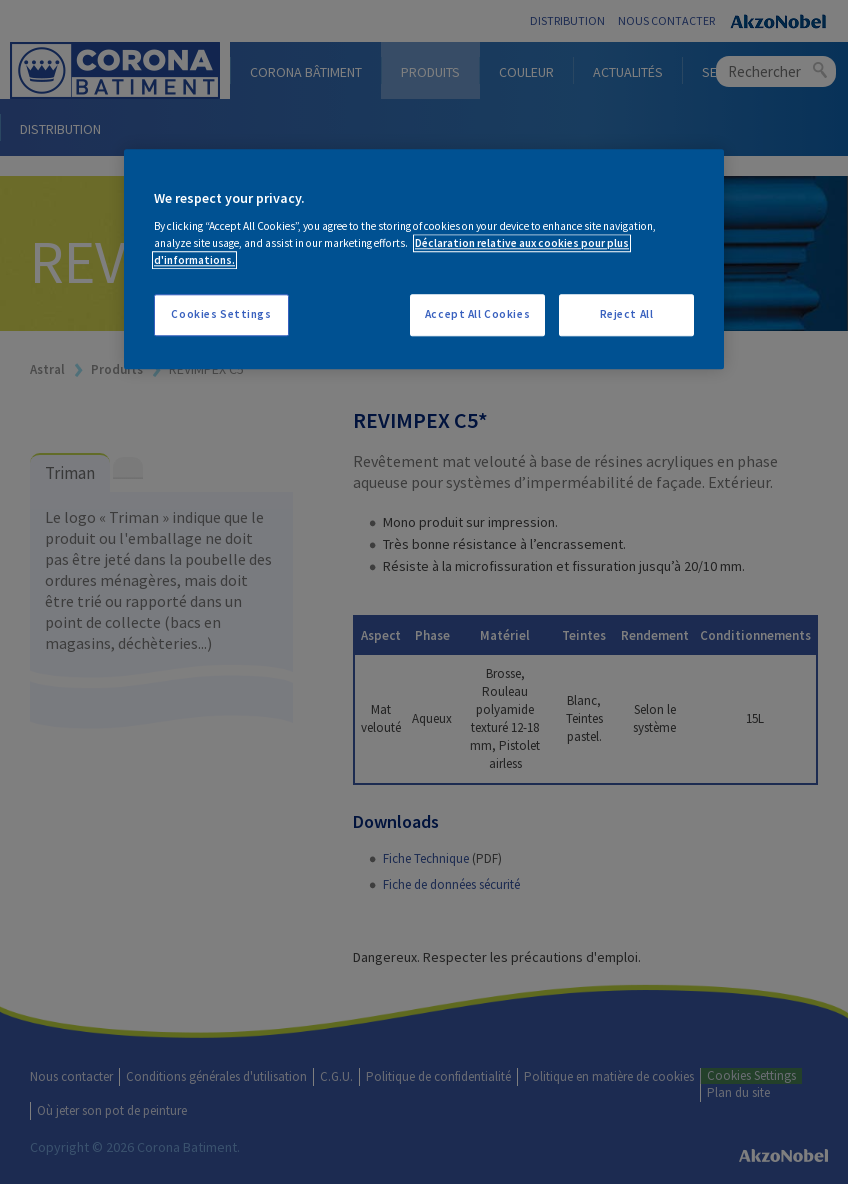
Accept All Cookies (477, 315)
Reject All (627, 315)
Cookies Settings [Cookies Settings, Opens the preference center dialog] (221, 315)
